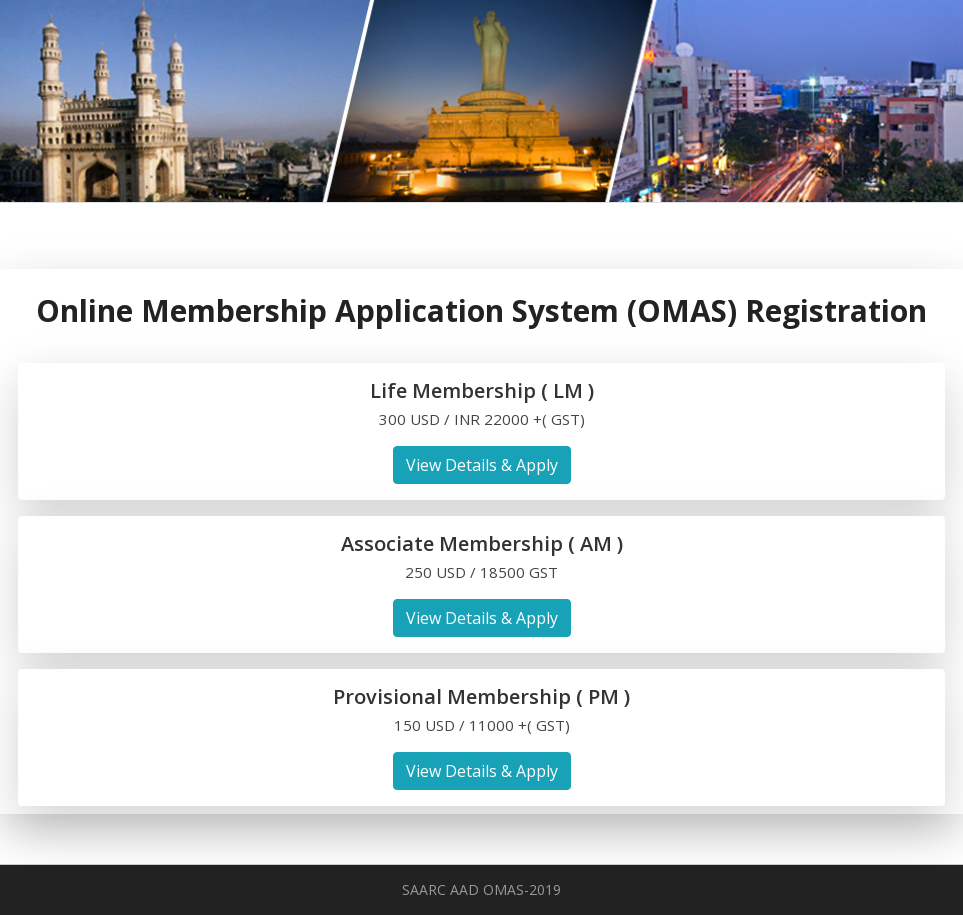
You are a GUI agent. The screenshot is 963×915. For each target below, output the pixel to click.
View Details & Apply (482, 465)
